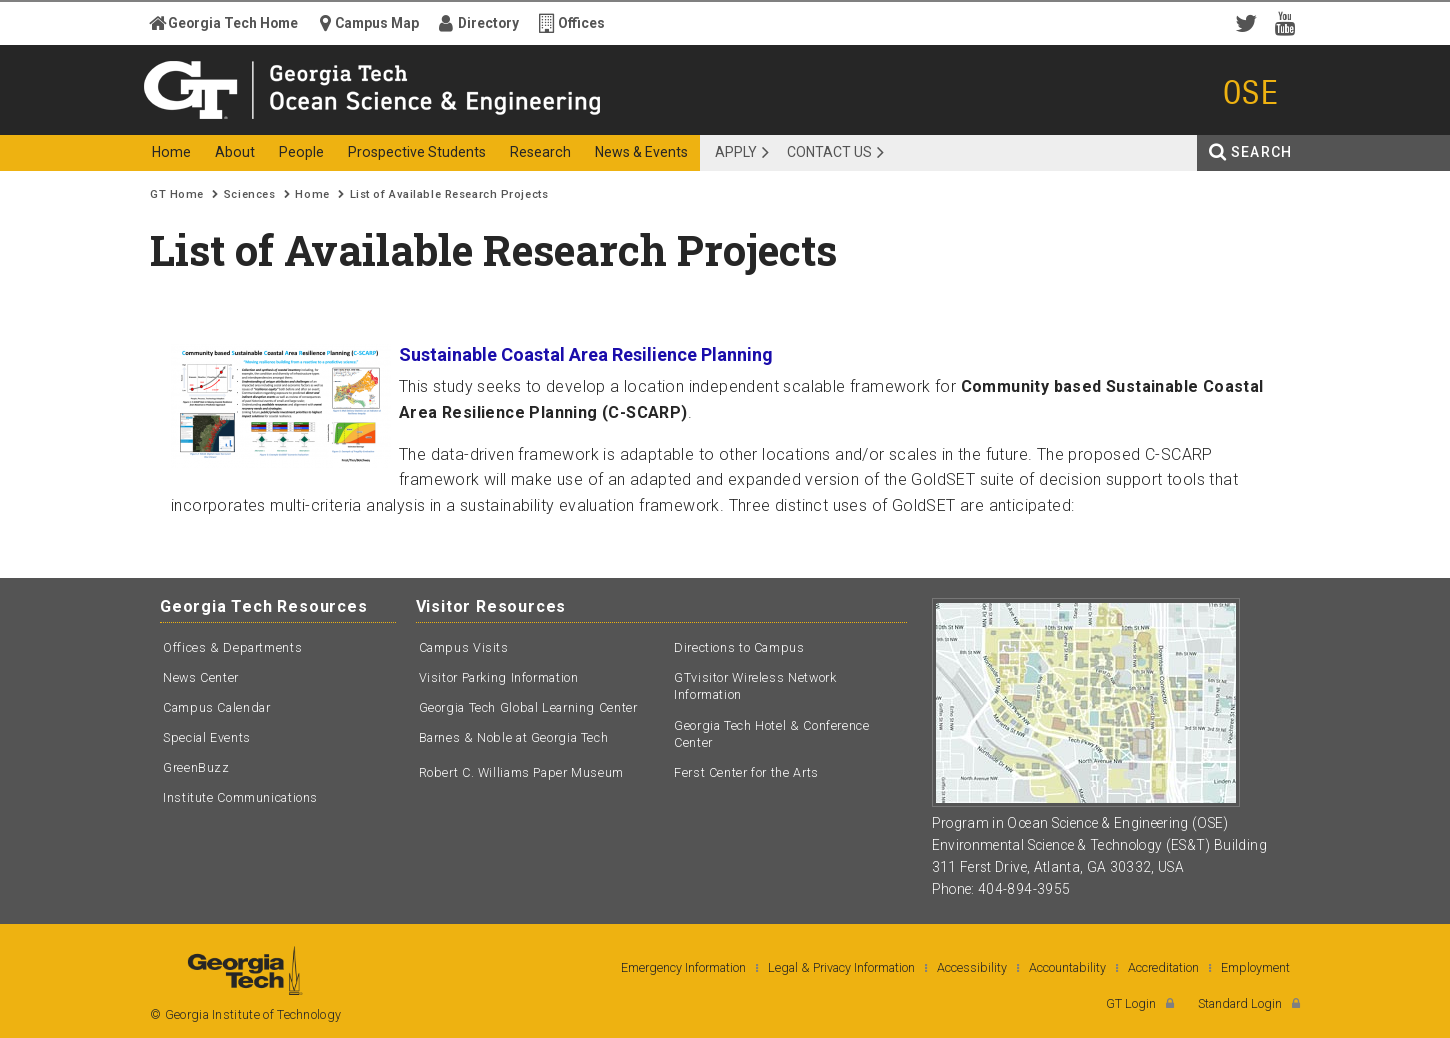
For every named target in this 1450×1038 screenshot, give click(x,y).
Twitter (1250, 22)
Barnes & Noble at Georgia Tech (514, 737)
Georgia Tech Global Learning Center (528, 707)
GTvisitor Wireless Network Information (755, 686)
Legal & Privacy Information (841, 967)
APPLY (736, 152)
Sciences (249, 194)
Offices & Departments (232, 647)
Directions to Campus (739, 647)
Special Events (207, 737)
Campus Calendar (216, 707)
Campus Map (377, 23)
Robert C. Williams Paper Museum (522, 772)
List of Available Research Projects (449, 194)
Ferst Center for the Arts (746, 772)
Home (312, 194)
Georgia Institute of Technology (228, 117)
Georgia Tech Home (233, 23)
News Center (201, 677)
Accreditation (1163, 967)
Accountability (1067, 967)
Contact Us (829, 152)
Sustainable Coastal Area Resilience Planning (586, 354)
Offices (581, 23)
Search (1261, 152)
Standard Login (1240, 1003)
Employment (1255, 967)
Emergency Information (683, 967)
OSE (1251, 92)
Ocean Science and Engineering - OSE (501, 117)
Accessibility (972, 967)
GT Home (177, 194)
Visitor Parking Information (499, 677)
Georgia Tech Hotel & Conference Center (772, 734)
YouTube (1290, 22)
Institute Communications (240, 797)
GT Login (1131, 1003)
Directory (488, 23)
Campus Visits (464, 647)
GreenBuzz (196, 767)
